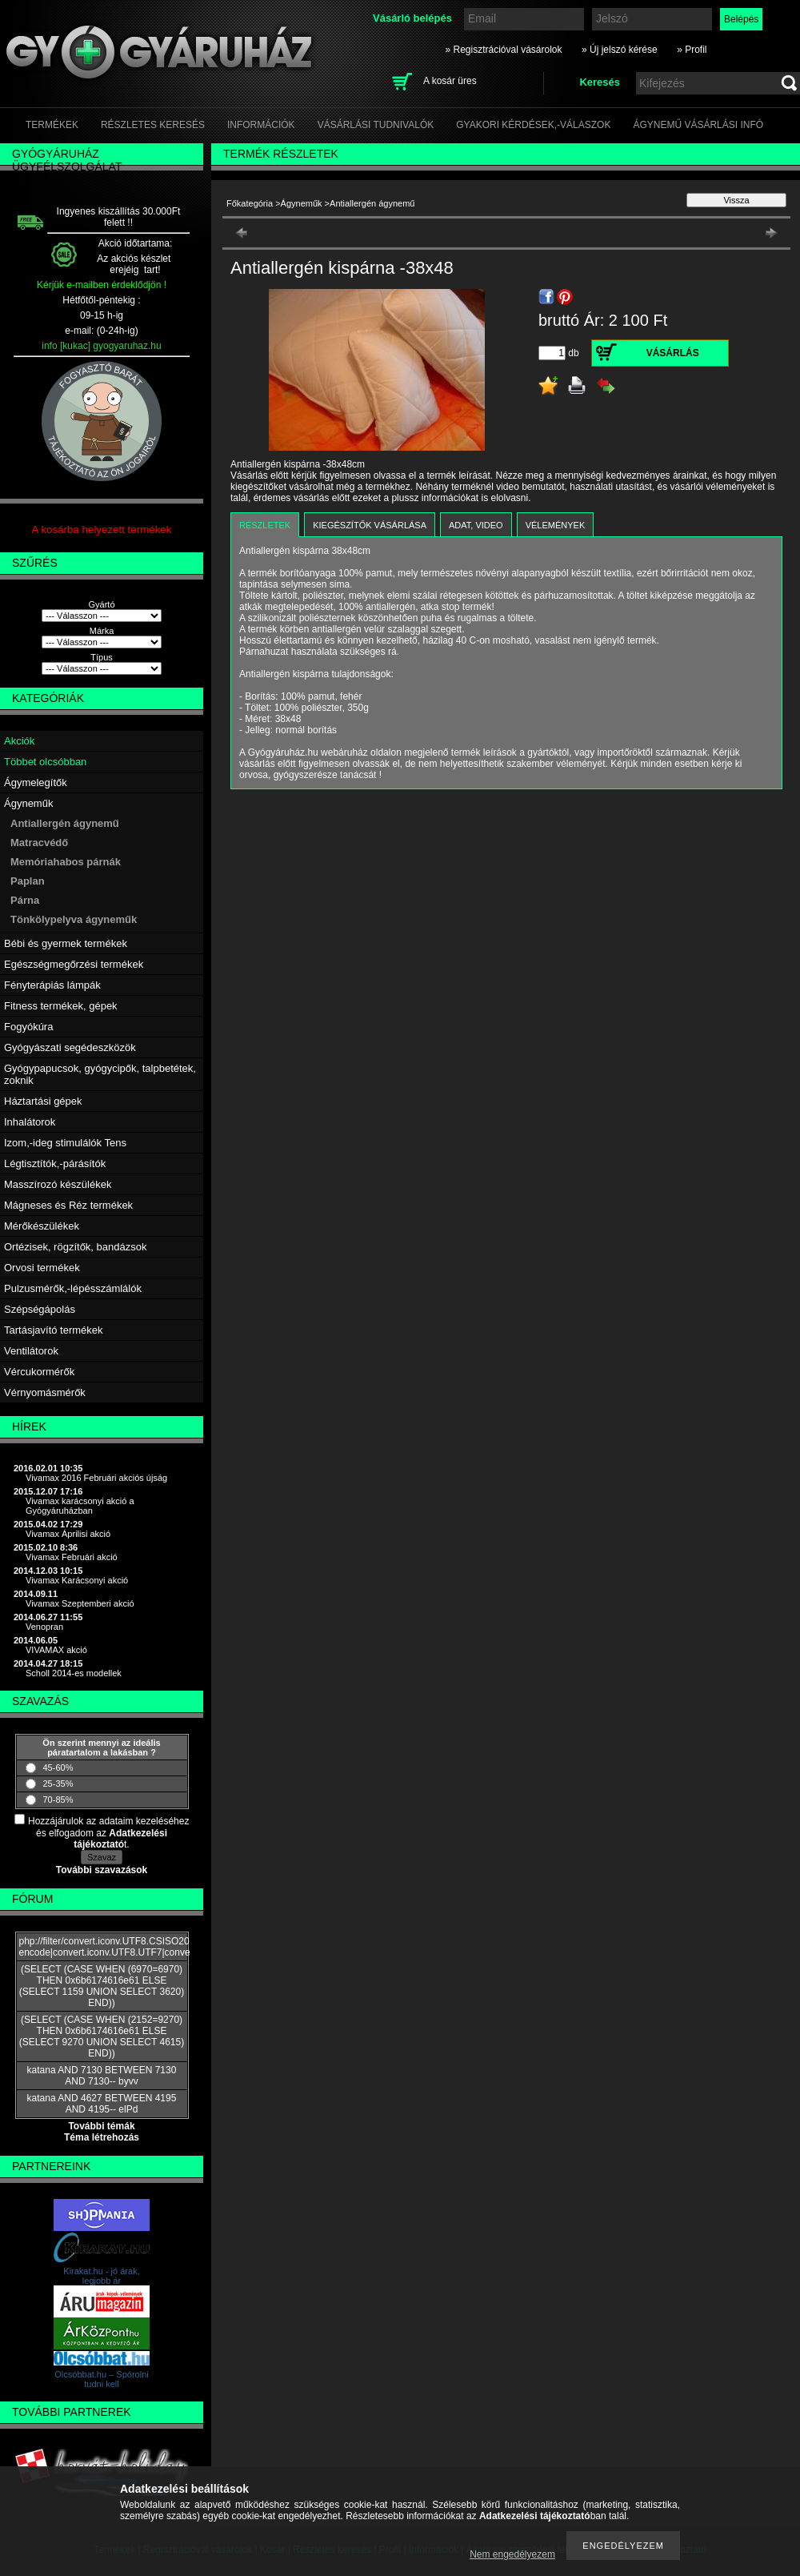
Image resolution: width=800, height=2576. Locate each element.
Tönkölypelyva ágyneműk (73, 919)
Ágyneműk (28, 803)
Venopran (44, 1626)
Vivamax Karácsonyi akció (77, 1580)
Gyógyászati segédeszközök (70, 1047)
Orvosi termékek (42, 1268)
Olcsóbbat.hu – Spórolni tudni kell (101, 2379)
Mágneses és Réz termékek (68, 1205)
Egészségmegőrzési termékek (73, 964)
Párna (24, 900)
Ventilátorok (31, 1351)
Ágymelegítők (35, 782)
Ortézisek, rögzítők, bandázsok (75, 1247)
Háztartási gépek (43, 1101)
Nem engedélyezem (512, 2554)
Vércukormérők (39, 1372)
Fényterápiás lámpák (52, 985)
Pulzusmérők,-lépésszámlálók (73, 1288)
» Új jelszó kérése (620, 49)
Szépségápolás (39, 1309)
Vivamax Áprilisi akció (68, 1534)
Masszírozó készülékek (57, 1184)
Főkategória (249, 203)
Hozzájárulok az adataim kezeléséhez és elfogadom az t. (108, 1833)
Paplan (27, 881)
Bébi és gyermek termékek (65, 943)
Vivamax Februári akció (72, 1557)
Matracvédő (39, 843)
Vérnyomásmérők (45, 1392)
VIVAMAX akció (56, 1650)
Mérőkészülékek (41, 1226)
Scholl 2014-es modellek (74, 1673)
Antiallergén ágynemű (64, 823)
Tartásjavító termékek (53, 1330)
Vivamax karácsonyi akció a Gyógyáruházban (80, 1505)
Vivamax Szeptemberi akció (80, 1603)
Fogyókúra (28, 1027)
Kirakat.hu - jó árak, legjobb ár (101, 2275)
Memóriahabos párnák (65, 862)
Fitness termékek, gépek (61, 1006)
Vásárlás (672, 353)
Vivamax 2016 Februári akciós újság (96, 1478)
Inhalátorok (29, 1122)
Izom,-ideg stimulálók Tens (65, 1143)
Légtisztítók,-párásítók (55, 1164)
